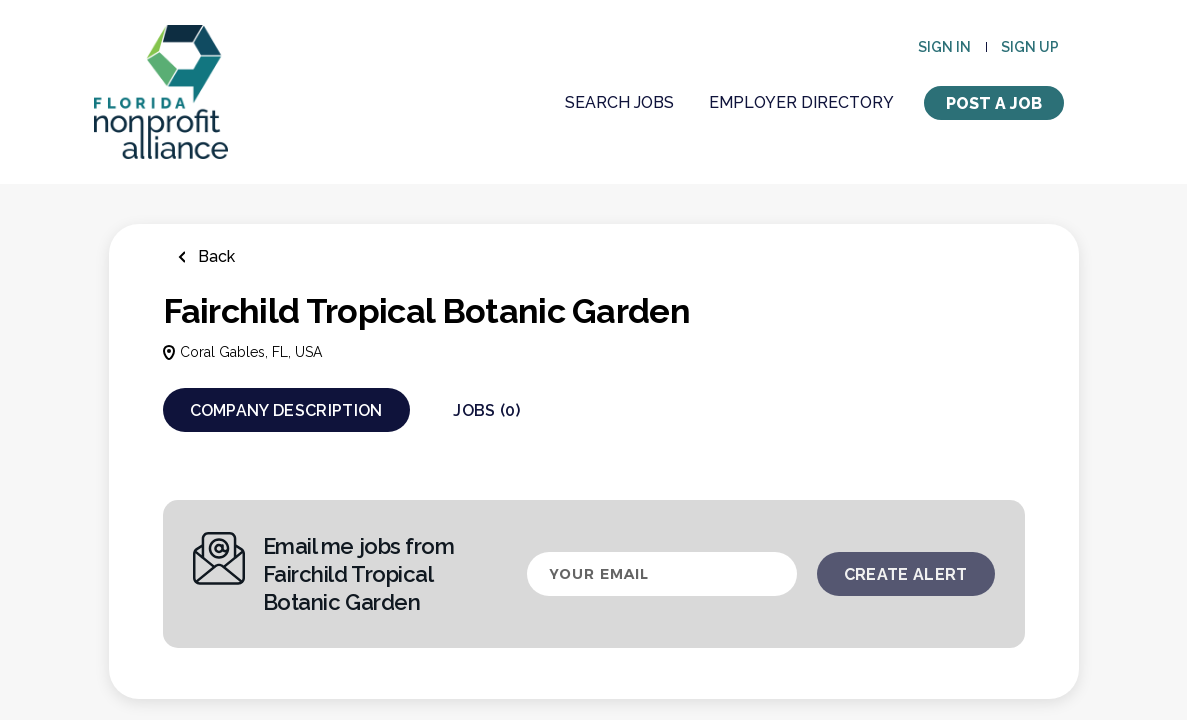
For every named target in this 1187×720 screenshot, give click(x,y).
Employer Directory (801, 102)
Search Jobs (619, 102)
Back (214, 256)
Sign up (1030, 47)
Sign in (944, 47)
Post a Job (994, 103)
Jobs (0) (486, 410)
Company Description (286, 410)
